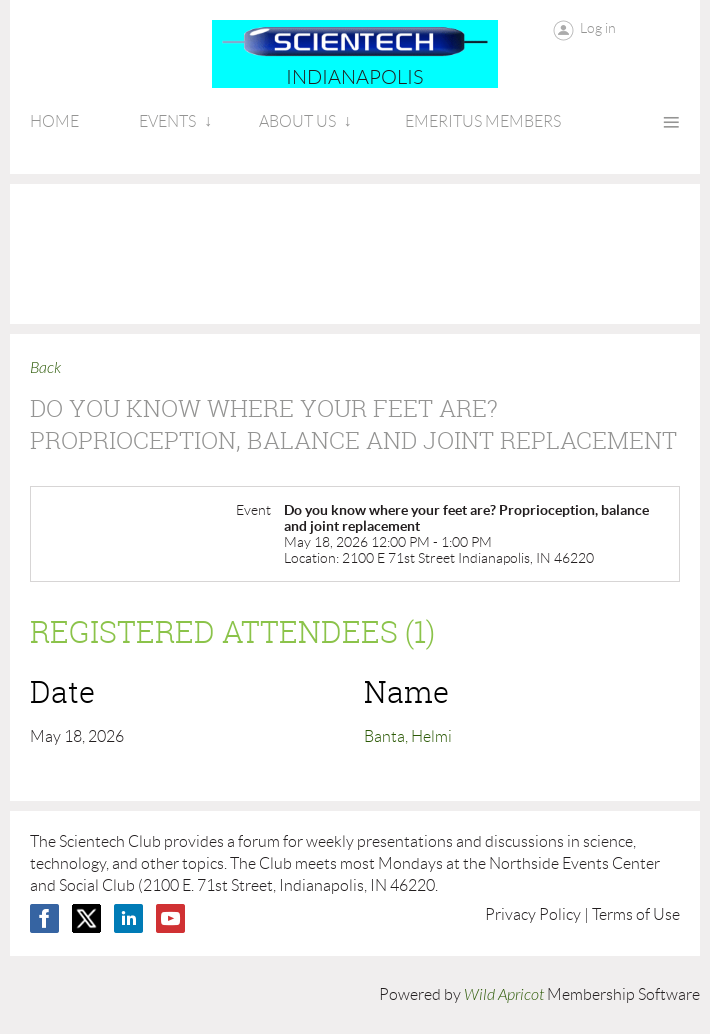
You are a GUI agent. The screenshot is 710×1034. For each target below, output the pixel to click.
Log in (598, 28)
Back (45, 368)
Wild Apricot (504, 995)
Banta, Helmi (408, 736)
